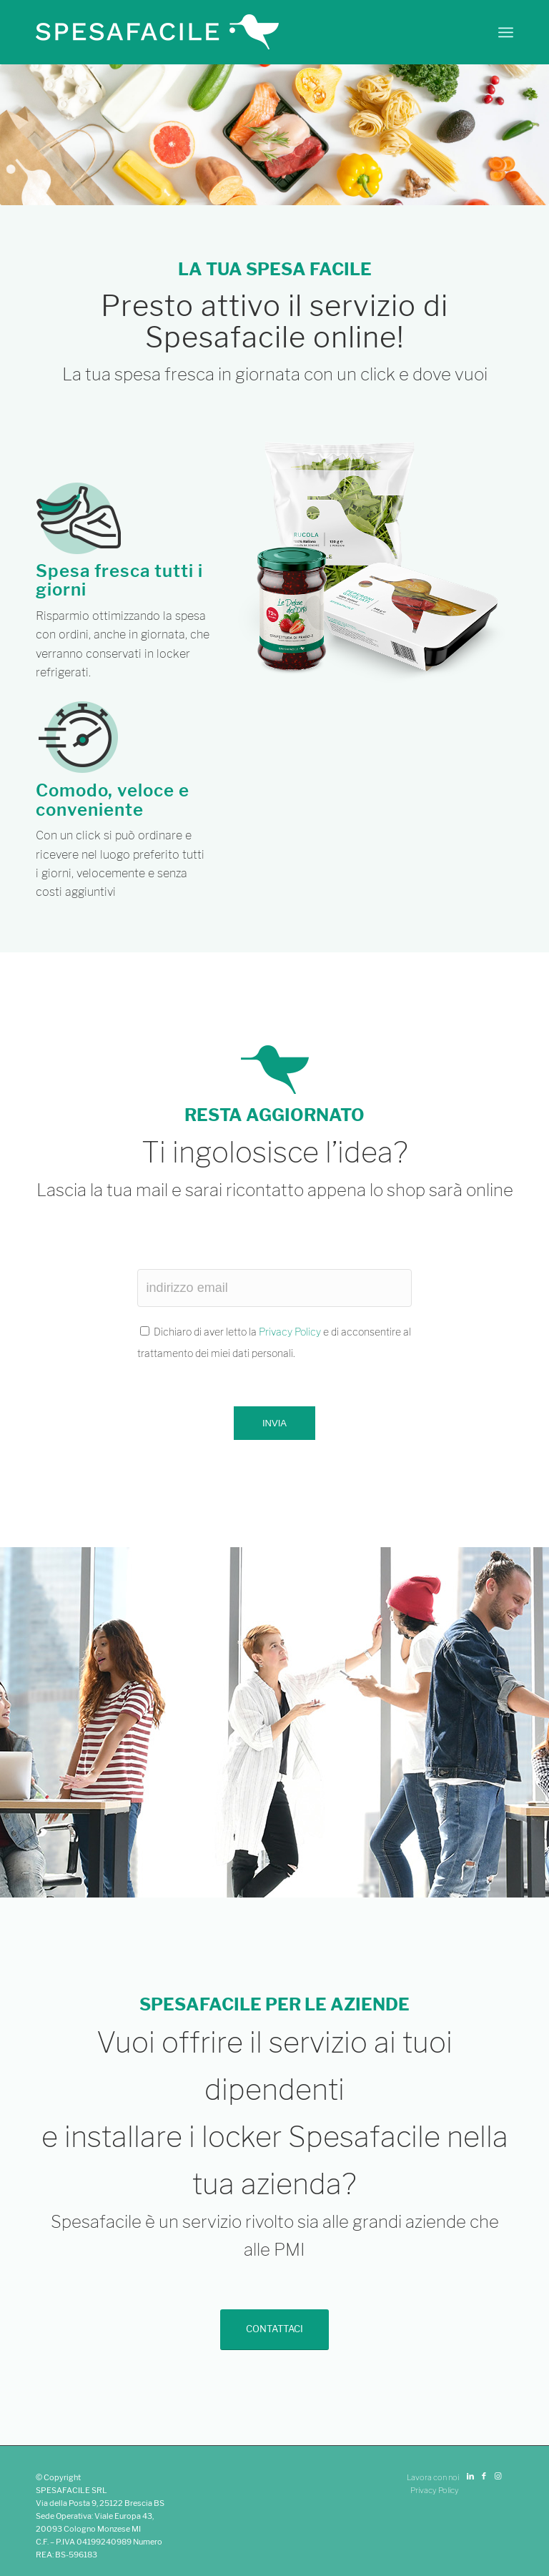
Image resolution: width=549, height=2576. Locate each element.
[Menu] (505, 32)
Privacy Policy (290, 1332)
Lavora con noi (433, 2477)
